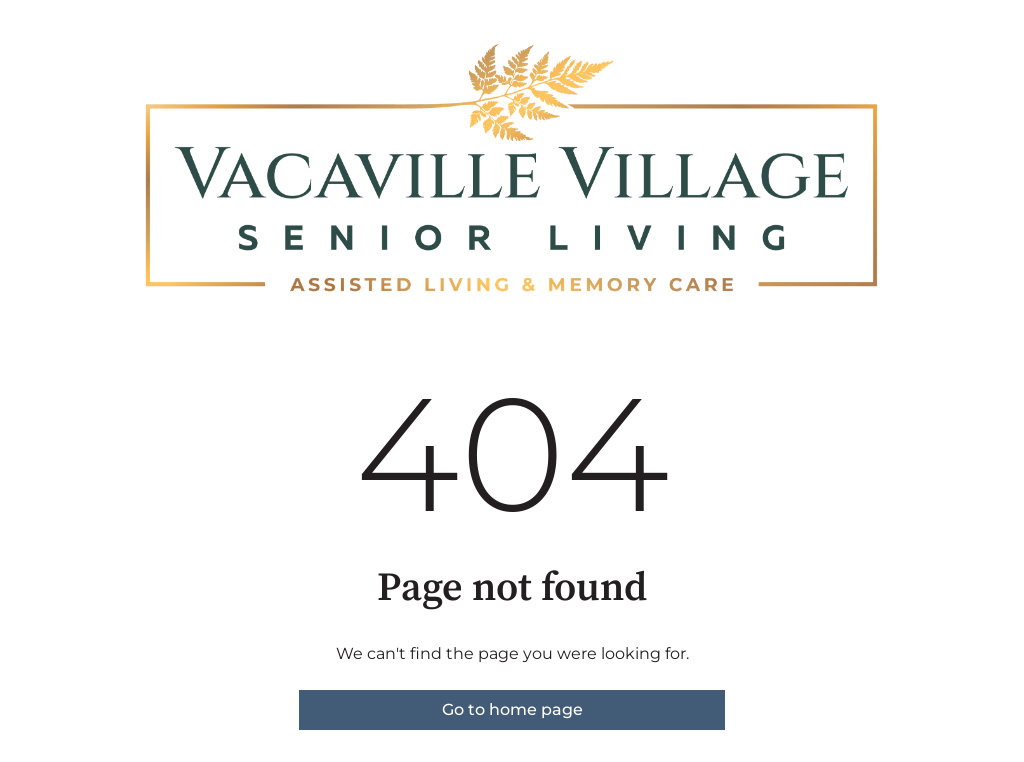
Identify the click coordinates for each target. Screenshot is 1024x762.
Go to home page (512, 709)
